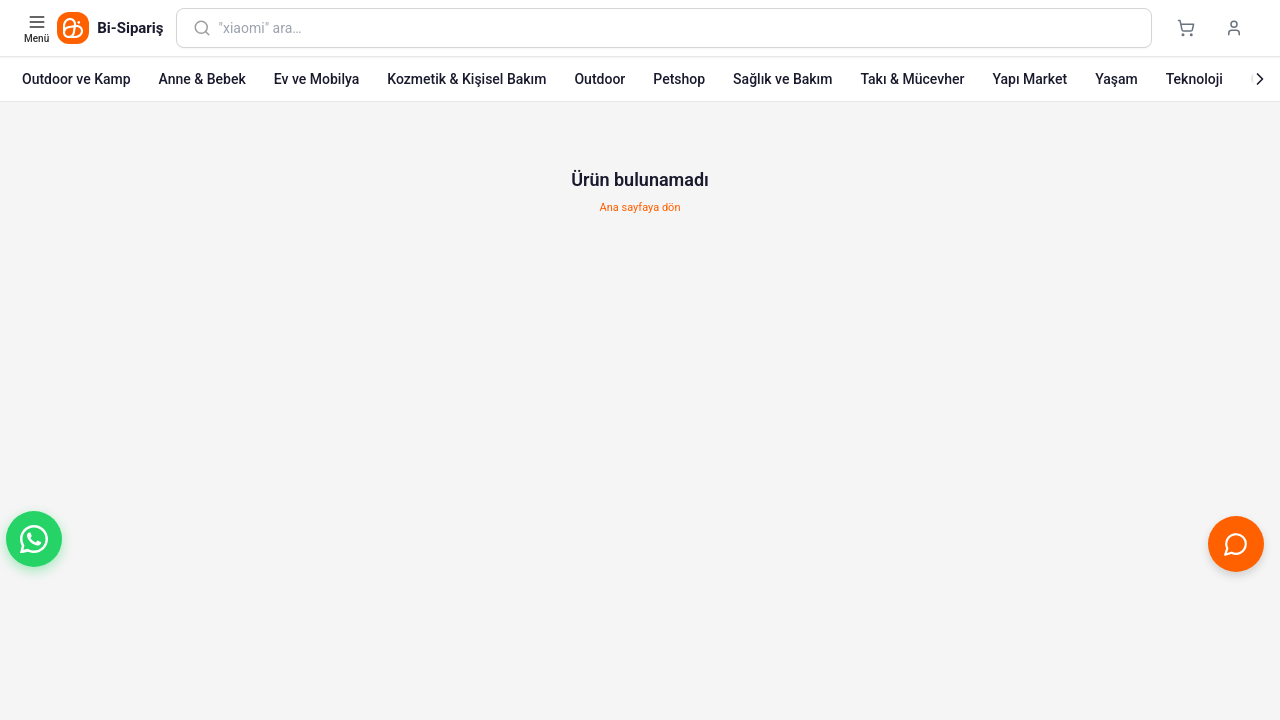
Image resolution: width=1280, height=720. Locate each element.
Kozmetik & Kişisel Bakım (466, 79)
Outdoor (599, 79)
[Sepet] (1186, 28)
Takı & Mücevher (912, 79)
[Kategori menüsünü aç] (38, 28)
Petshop (679, 79)
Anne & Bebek (202, 79)
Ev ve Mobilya (316, 79)
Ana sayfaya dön (640, 207)
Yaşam (1116, 79)
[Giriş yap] (1234, 28)
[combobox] (677, 28)
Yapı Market (1029, 79)
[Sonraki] (1260, 79)
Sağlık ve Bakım (782, 79)
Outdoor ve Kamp (76, 79)
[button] (34, 539)
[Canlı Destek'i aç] (1236, 544)
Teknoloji (1194, 79)
